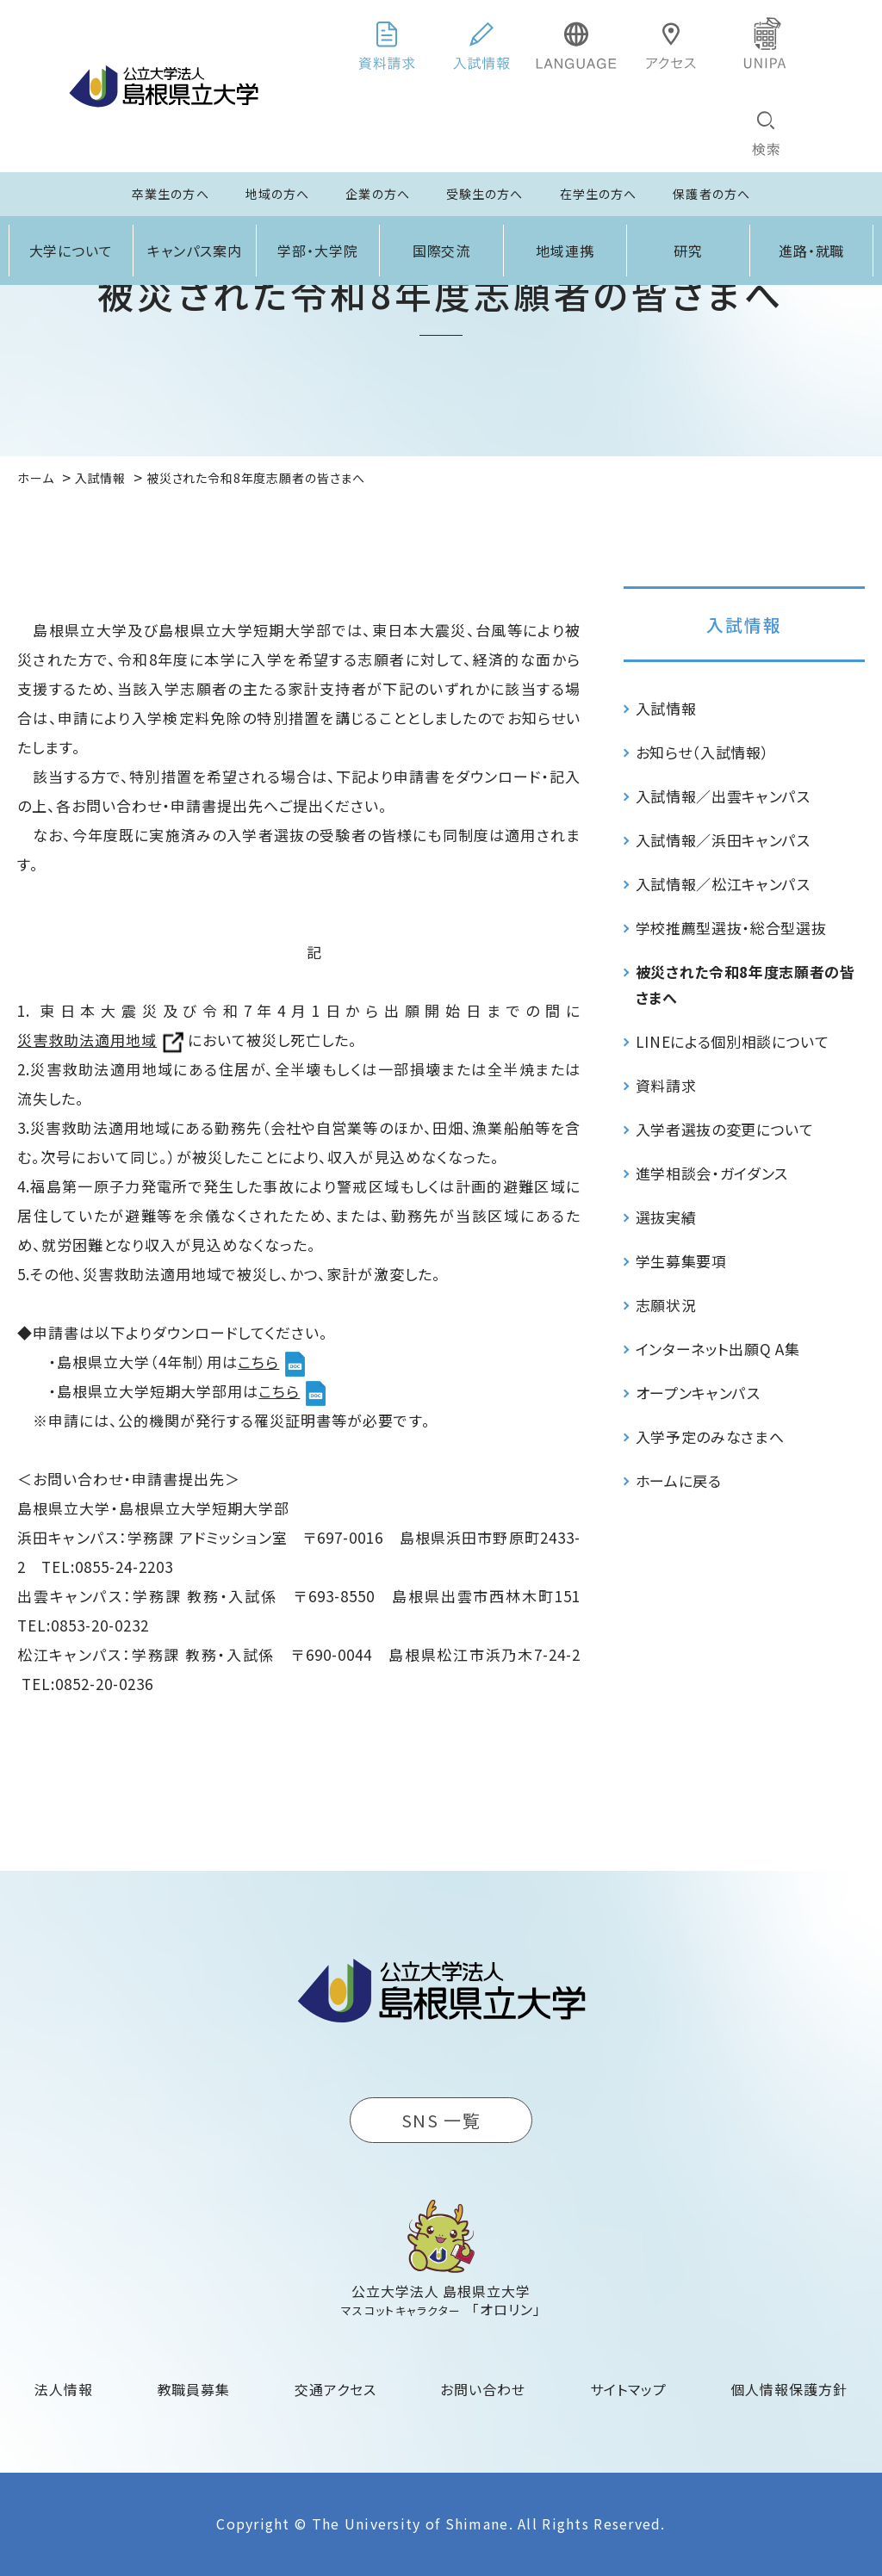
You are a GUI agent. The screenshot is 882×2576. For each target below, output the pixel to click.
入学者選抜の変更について (725, 1129)
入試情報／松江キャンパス (723, 884)
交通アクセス (335, 2389)
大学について (71, 250)
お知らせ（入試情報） (703, 752)
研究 (688, 250)
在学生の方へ (598, 193)
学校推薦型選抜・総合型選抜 (731, 927)
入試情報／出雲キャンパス (723, 796)
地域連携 (565, 250)
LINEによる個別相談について (732, 1041)
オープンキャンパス (698, 1392)
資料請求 (666, 1085)
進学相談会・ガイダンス (712, 1173)
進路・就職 (812, 250)
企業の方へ (377, 193)
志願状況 (666, 1305)
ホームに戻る (679, 1480)
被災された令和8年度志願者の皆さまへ (745, 984)
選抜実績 (666, 1217)
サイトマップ (628, 2389)
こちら (258, 1361)
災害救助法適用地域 (87, 1039)
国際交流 (442, 250)
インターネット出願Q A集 (718, 1348)
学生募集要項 (681, 1261)
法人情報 (63, 2389)
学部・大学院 (317, 250)
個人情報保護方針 (789, 2389)
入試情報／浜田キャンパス (723, 840)
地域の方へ (277, 193)
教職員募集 (194, 2389)
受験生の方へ (485, 193)
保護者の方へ (711, 193)
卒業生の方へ (170, 193)
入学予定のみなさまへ (710, 1436)
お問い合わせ (482, 2389)
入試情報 (744, 624)
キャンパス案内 (194, 250)
